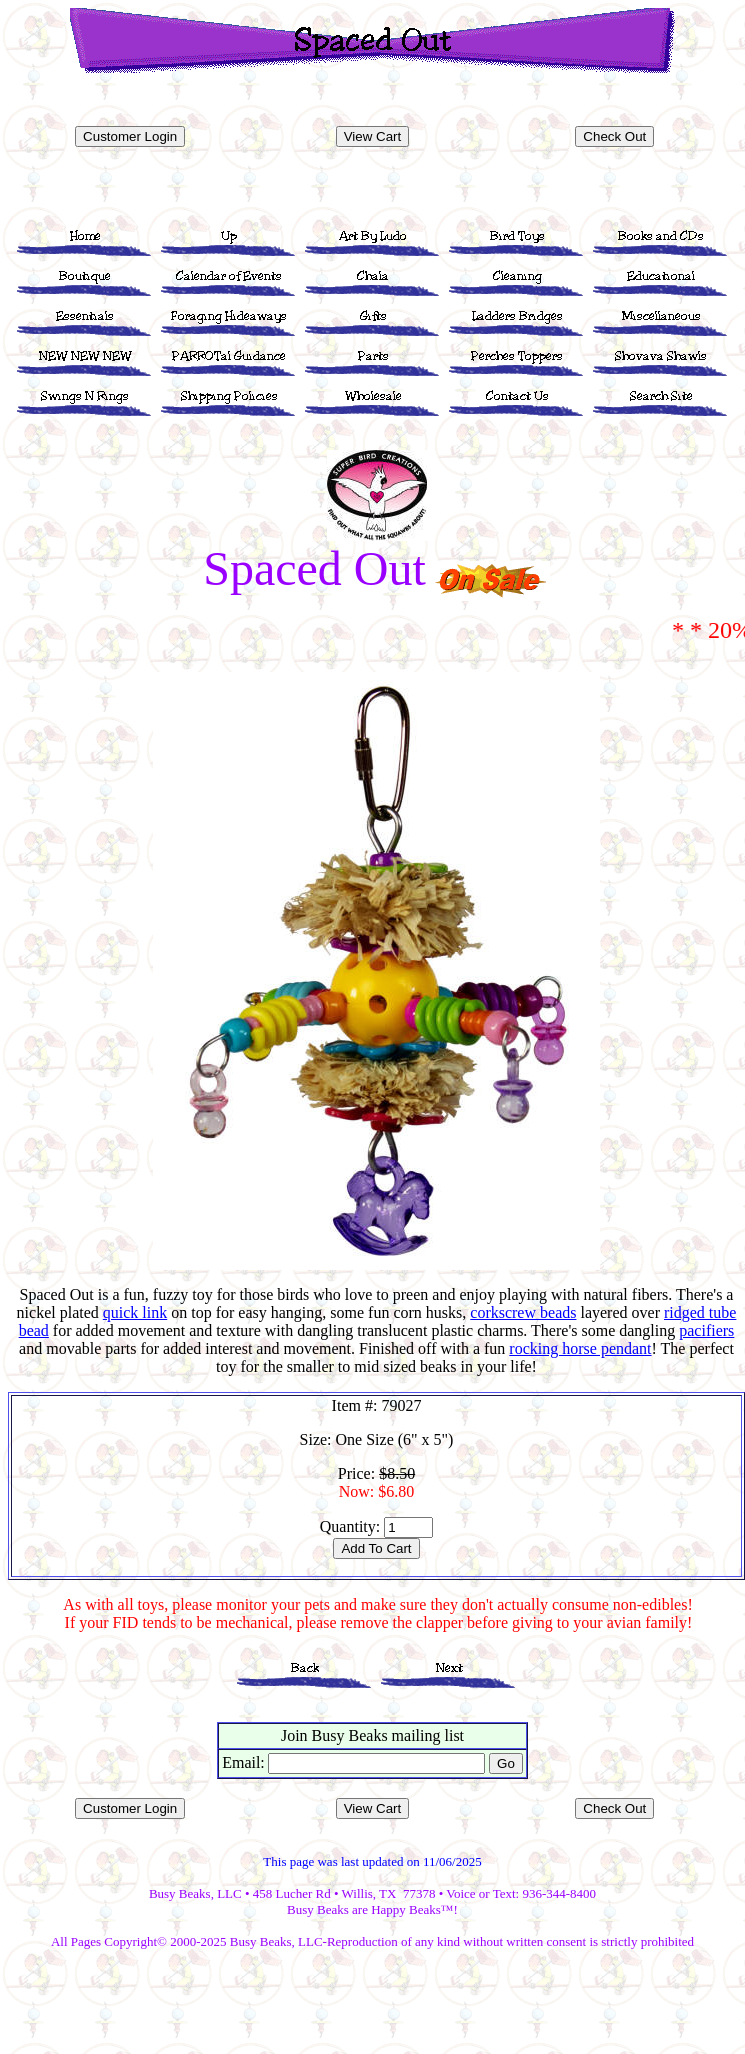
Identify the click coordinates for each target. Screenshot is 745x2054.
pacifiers (706, 1330)
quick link (135, 1312)
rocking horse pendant (580, 1348)
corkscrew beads (523, 1312)
